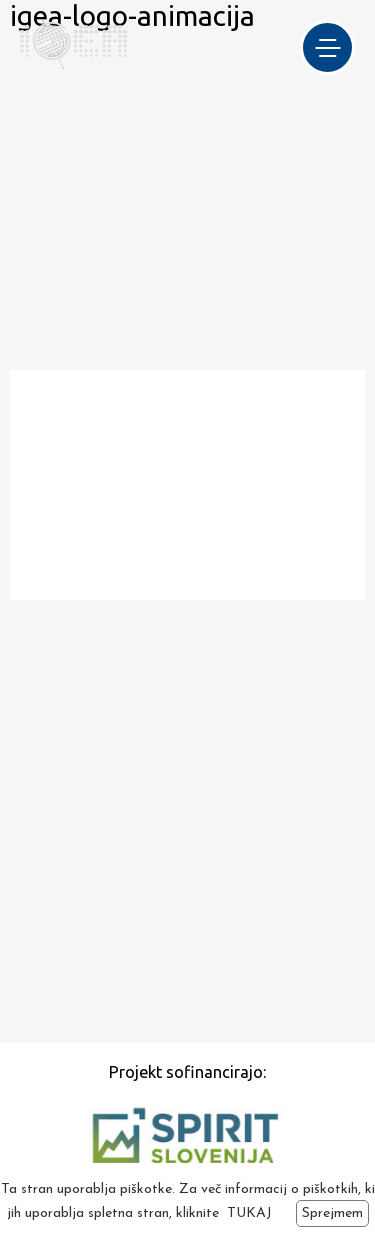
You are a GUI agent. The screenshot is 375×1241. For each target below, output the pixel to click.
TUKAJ (249, 1213)
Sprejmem (332, 1213)
